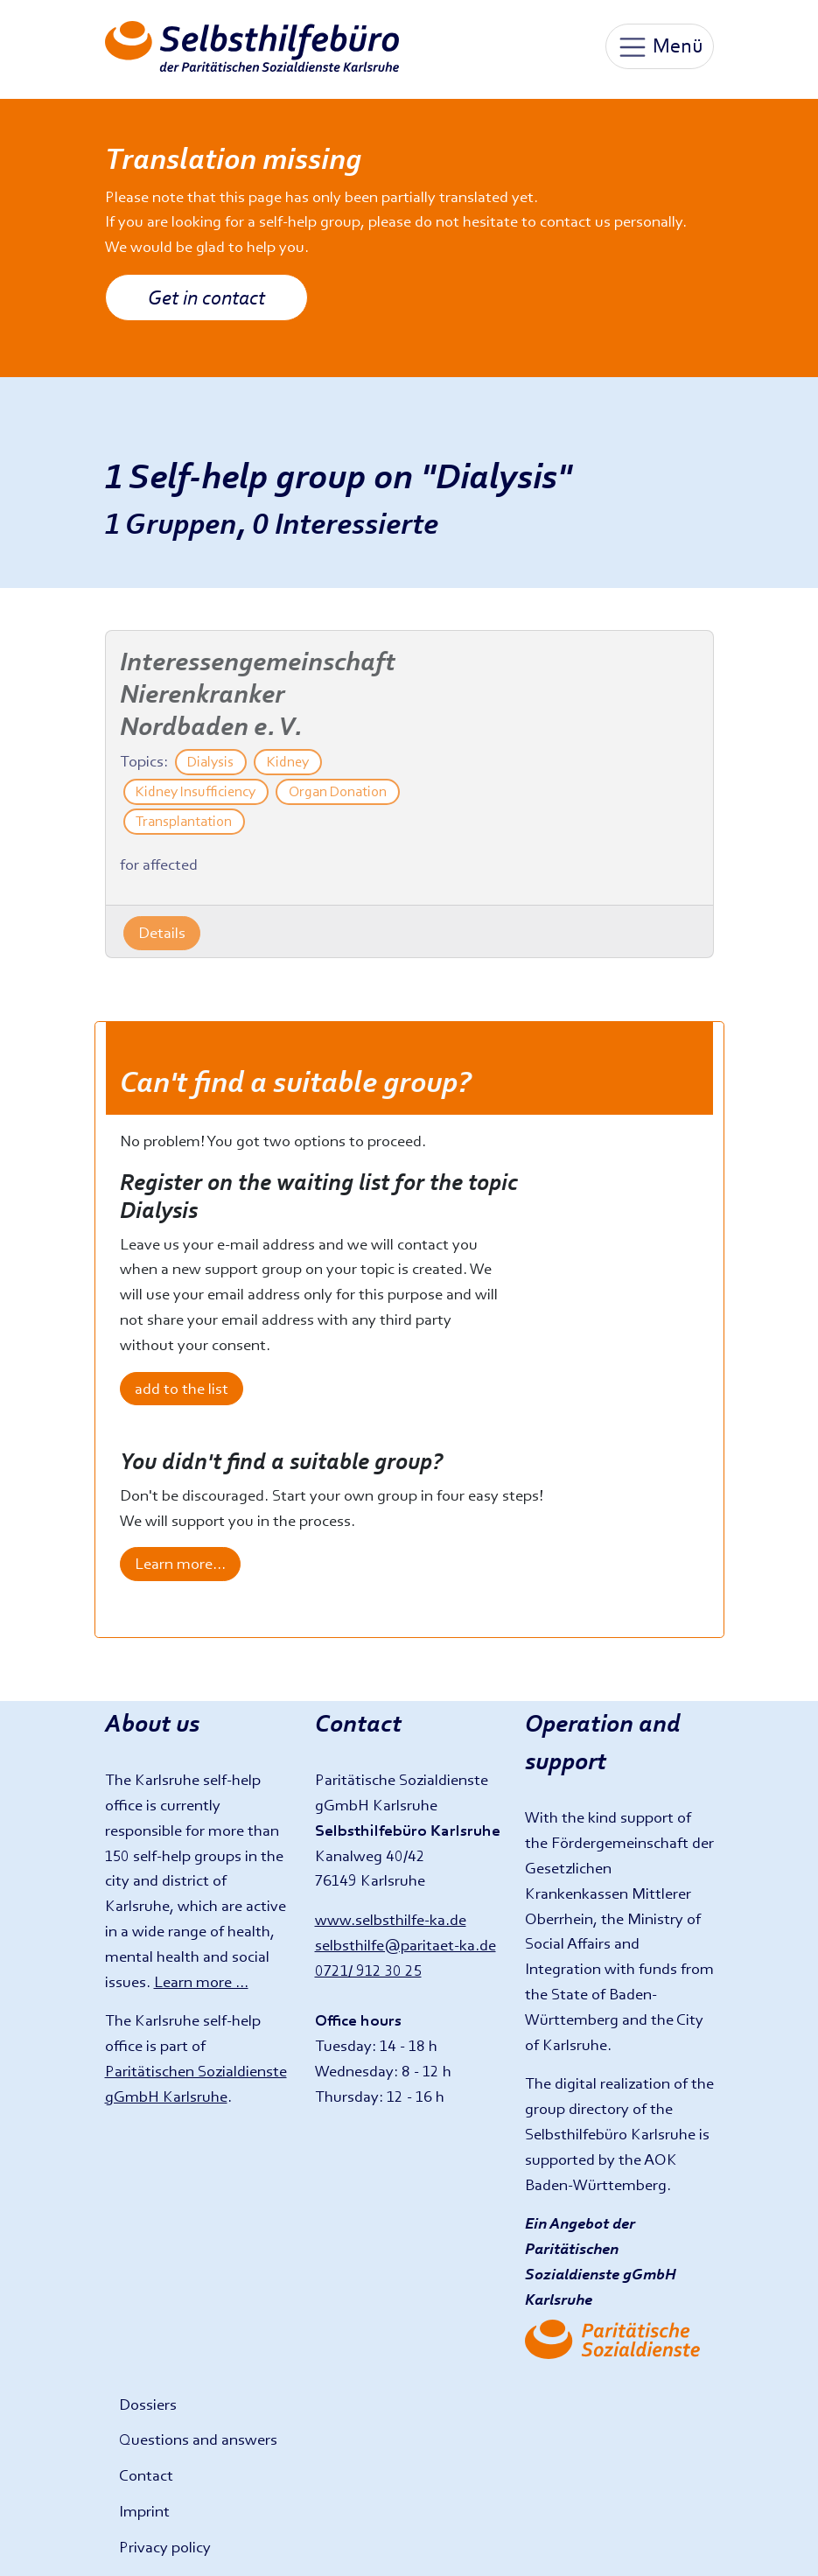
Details (161, 932)
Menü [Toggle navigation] (660, 47)
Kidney (288, 761)
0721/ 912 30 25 (368, 1970)
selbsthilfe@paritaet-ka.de (405, 1945)
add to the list (181, 1388)
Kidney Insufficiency (195, 791)
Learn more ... (201, 1981)
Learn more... (180, 1563)
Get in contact (206, 297)
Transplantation (184, 821)
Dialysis (210, 761)
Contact (146, 2475)
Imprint (144, 2511)
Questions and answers (198, 2439)
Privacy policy (165, 2547)
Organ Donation (338, 791)
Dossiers (148, 2404)
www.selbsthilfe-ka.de (390, 1919)
